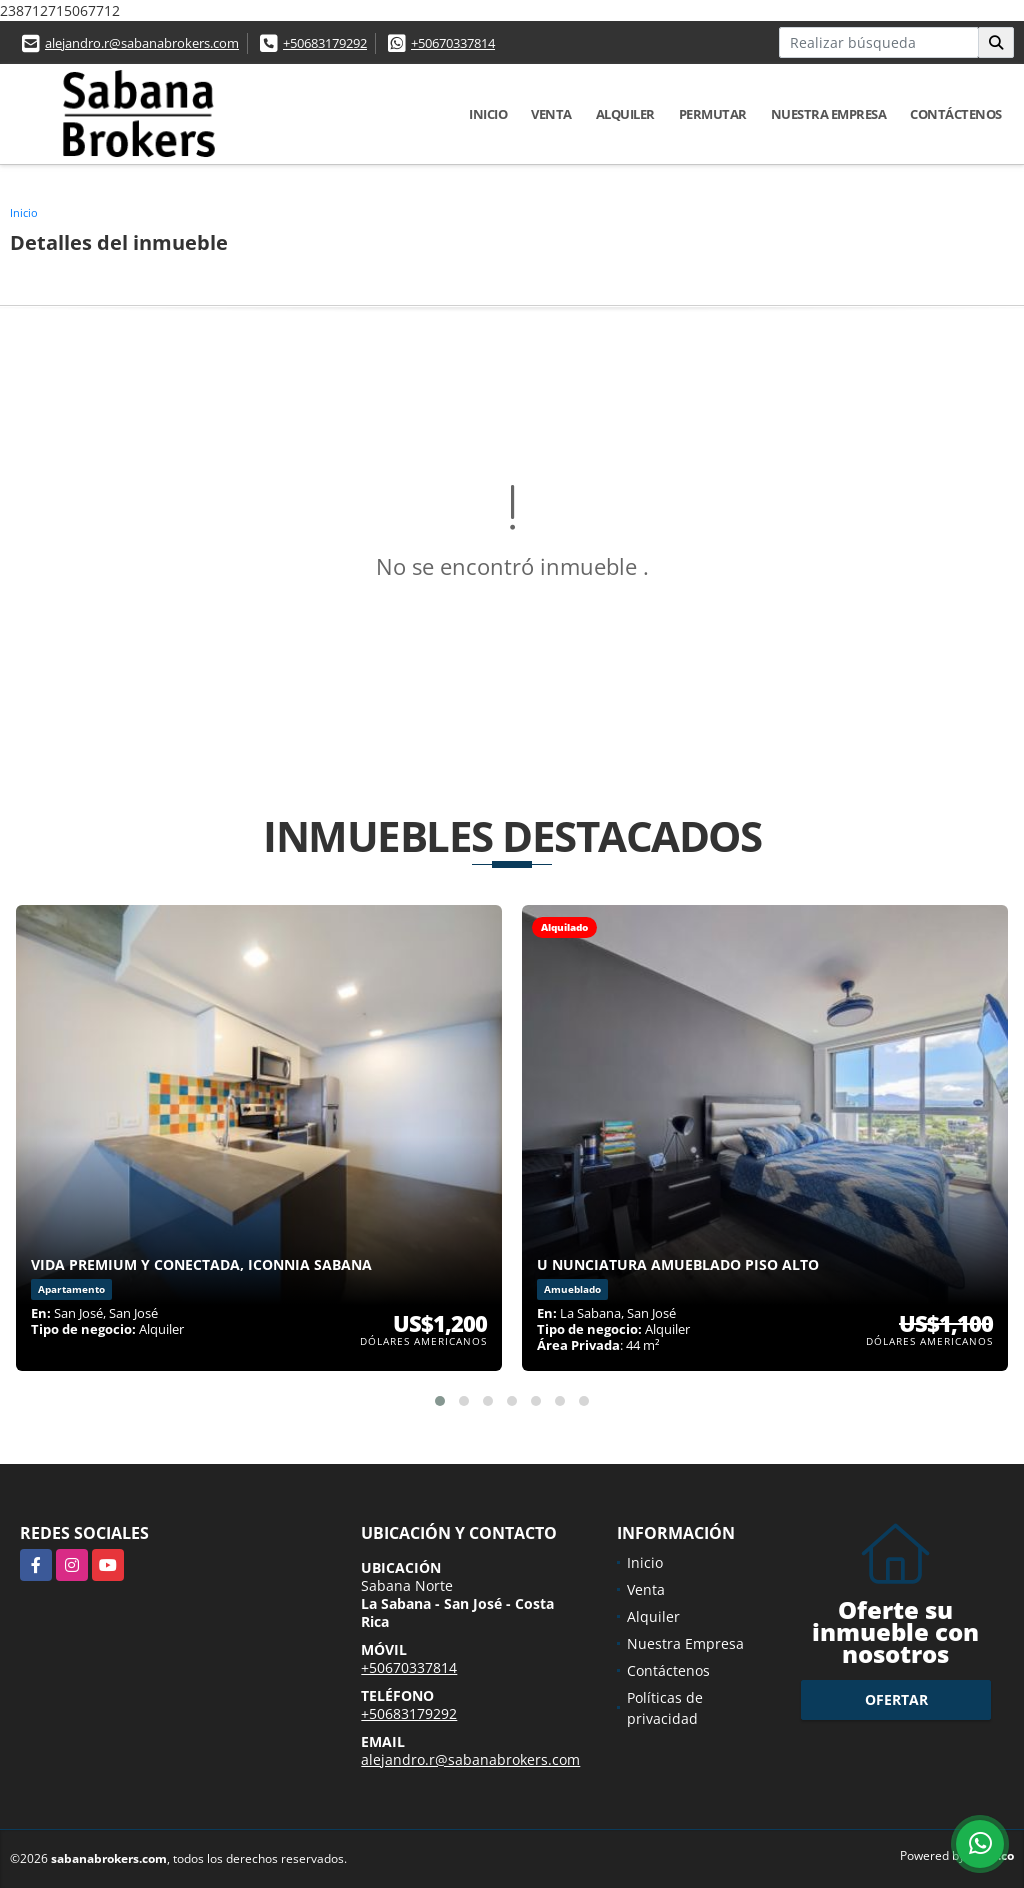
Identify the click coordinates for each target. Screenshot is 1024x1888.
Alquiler (625, 114)
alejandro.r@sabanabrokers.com (142, 43)
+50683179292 (325, 43)
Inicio (488, 114)
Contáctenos (956, 114)
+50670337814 (453, 43)
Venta (551, 114)
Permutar (713, 114)
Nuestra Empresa (829, 114)
